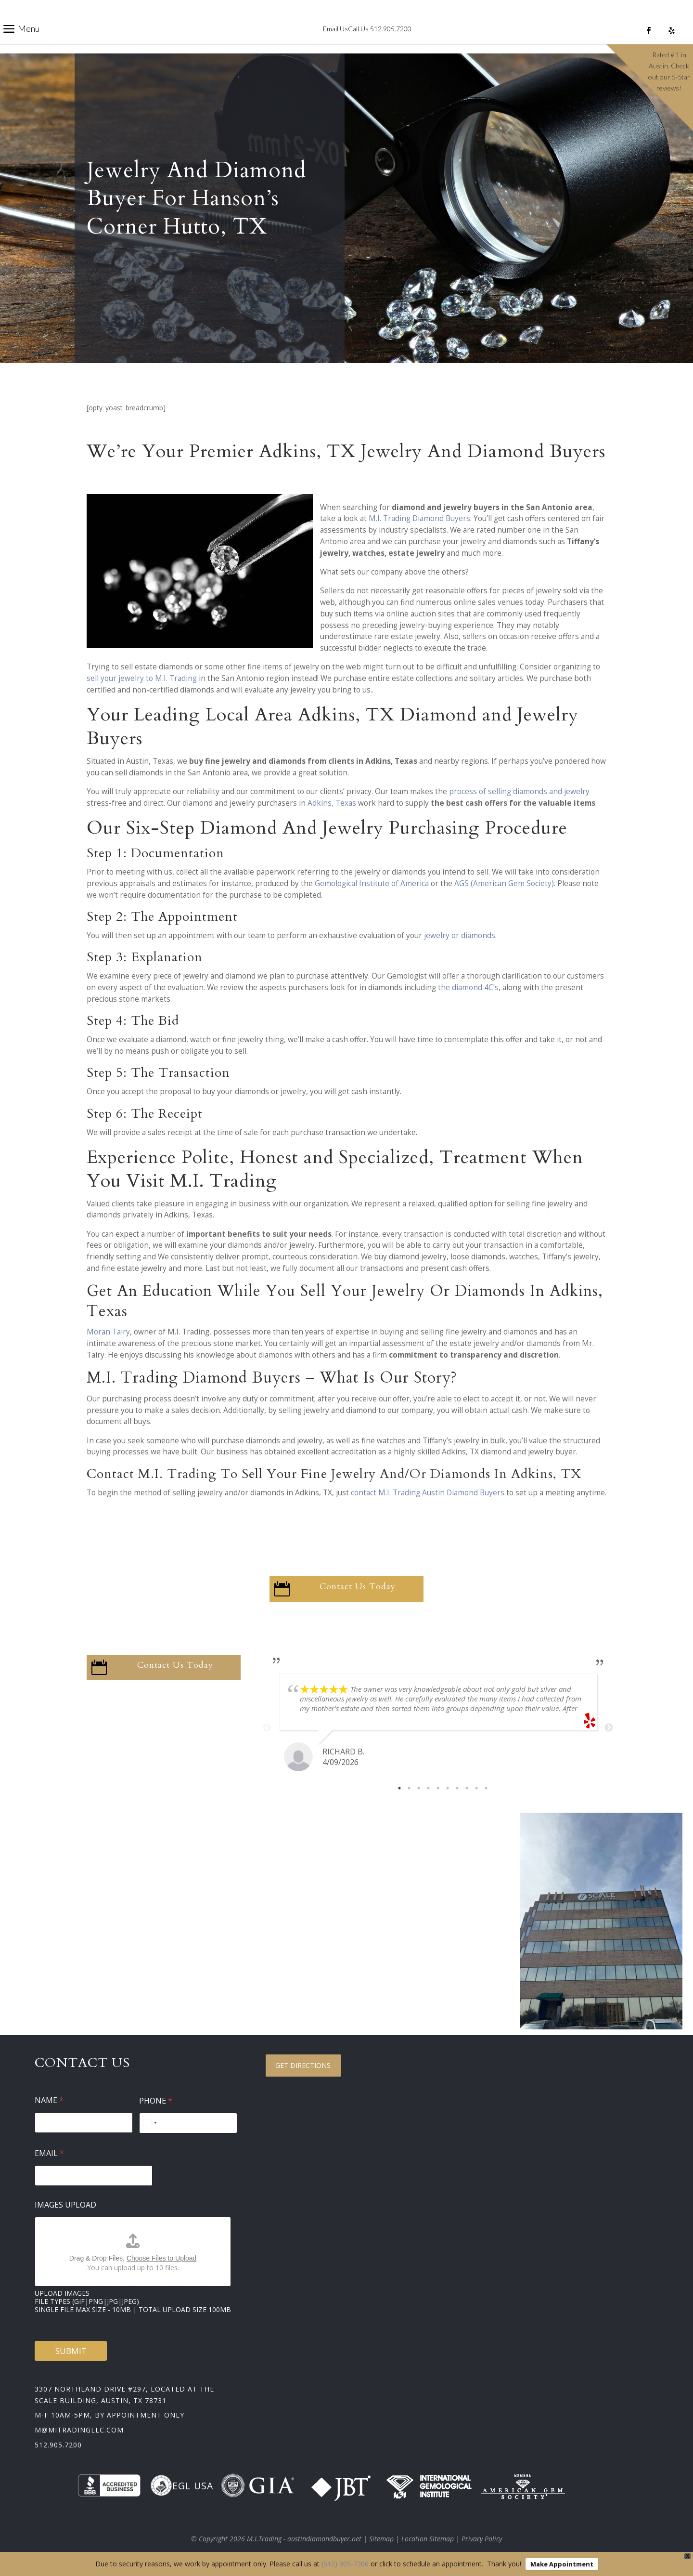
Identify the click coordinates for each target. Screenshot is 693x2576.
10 (486, 1788)
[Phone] (188, 2123)
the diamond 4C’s (468, 987)
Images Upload (65, 2205)
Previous (267, 1728)
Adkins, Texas (332, 803)
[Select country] (149, 2123)
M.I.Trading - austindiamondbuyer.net (304, 2538)
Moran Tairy (108, 1332)
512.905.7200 (58, 2444)
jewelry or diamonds (459, 935)
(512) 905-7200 (345, 2563)
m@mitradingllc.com (79, 2429)
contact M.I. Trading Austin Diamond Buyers (427, 1493)
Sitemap (381, 2538)
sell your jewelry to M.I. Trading (142, 678)
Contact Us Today (358, 1587)
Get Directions (303, 2065)
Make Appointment (561, 2564)
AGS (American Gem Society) (504, 883)
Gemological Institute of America (372, 883)
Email (49, 2153)
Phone (155, 2100)
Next (609, 1728)
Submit (71, 2350)
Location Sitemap (427, 2538)
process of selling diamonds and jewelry (519, 791)
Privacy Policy (482, 2538)
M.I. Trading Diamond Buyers (419, 518)
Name (49, 2100)
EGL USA (181, 2485)
